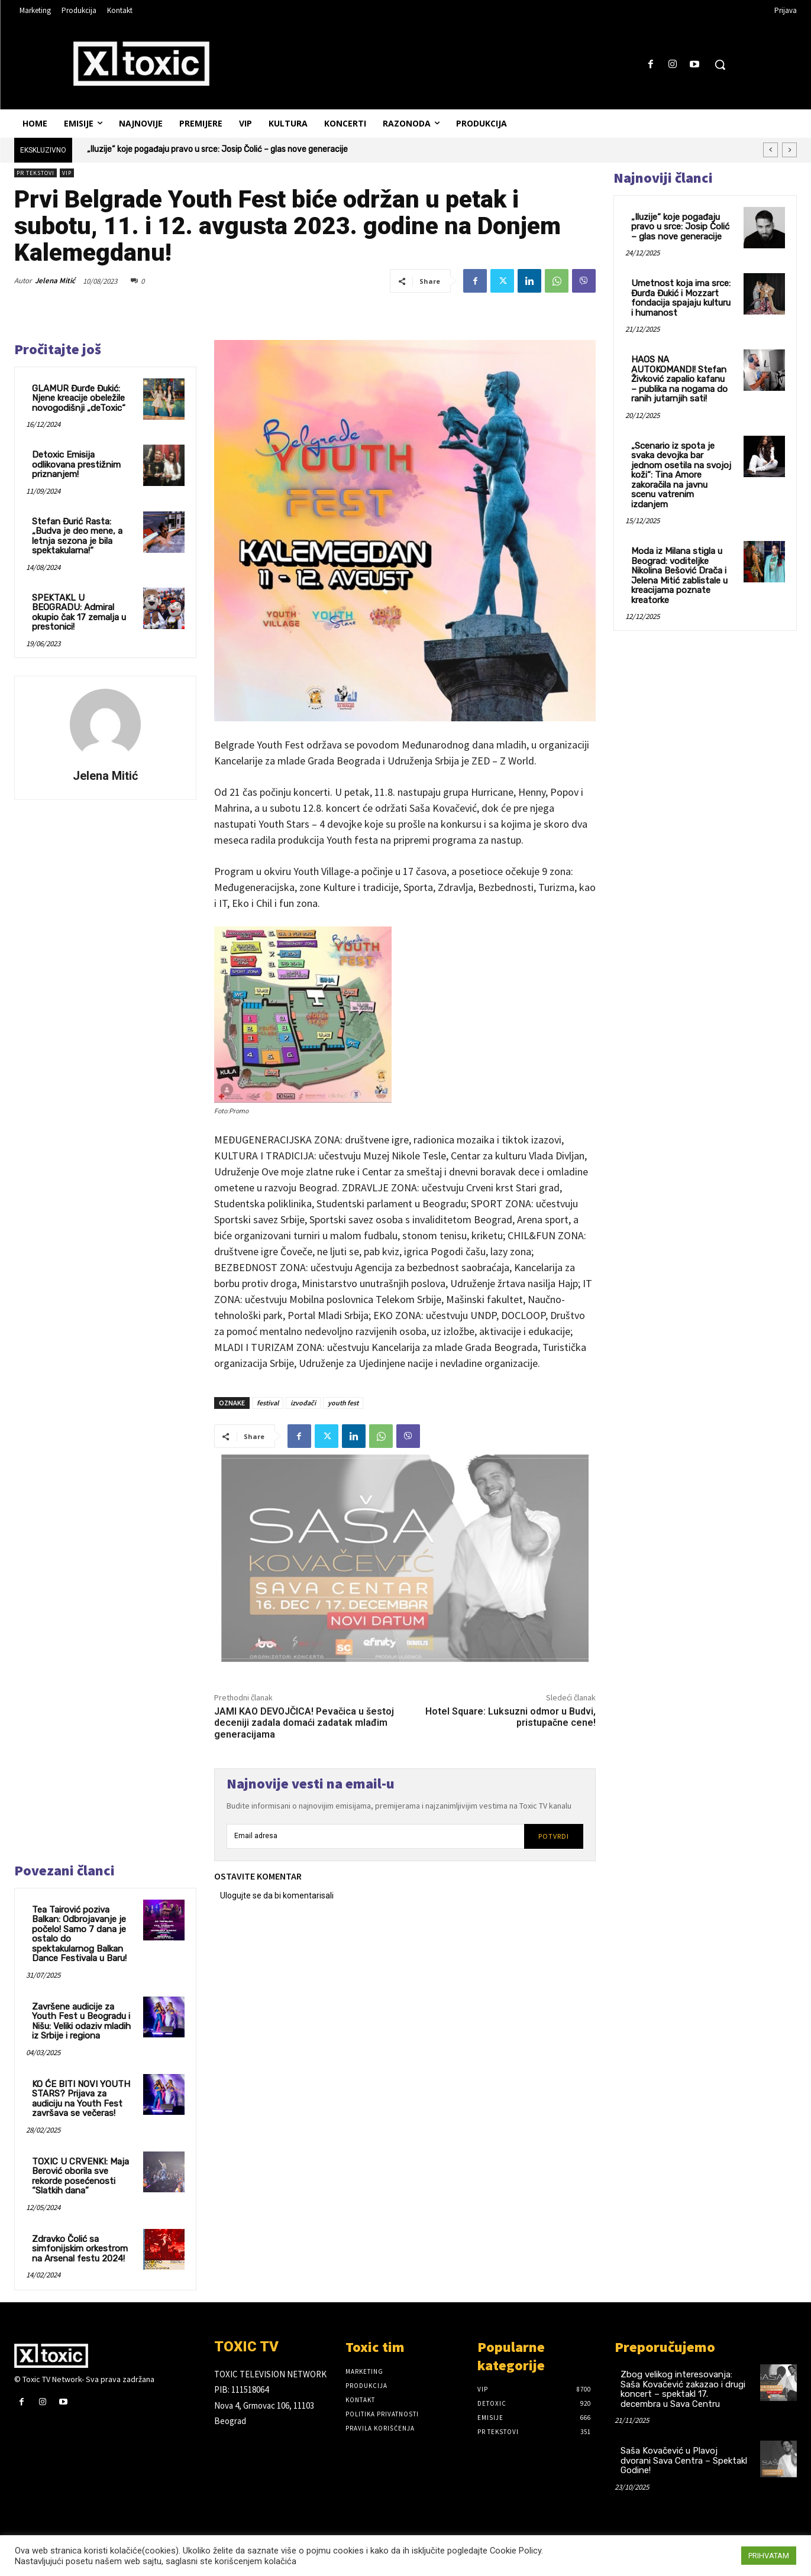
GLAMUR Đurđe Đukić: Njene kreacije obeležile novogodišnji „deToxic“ (78, 398)
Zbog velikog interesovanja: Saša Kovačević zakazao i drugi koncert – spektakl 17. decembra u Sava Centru (683, 2389)
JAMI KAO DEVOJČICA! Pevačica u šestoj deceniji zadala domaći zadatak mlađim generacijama (304, 1722)
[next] (789, 149)
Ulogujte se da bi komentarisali (277, 1895)
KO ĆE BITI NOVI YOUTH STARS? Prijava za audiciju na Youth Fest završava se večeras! (81, 2099)
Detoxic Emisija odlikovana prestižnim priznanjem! (76, 464)
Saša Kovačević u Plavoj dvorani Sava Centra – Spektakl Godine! (684, 2460)
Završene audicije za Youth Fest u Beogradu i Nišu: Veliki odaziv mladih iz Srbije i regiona (81, 2021)
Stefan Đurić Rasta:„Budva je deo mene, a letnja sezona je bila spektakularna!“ (77, 536)
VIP (67, 173)
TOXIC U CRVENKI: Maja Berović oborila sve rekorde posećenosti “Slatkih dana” (80, 2176)
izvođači (303, 1402)
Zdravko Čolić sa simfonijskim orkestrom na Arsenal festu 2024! (80, 2249)
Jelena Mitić (55, 281)
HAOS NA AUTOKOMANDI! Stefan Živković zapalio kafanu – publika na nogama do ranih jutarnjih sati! (679, 379)
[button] (720, 64)
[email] (375, 1836)
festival (268, 1402)
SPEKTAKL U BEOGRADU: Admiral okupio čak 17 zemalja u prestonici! (79, 612)
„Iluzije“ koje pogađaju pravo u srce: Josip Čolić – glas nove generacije (217, 149)
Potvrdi (553, 1836)
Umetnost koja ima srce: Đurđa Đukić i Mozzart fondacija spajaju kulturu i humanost (681, 298)
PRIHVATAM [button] (768, 2555)
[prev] (770, 149)
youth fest (343, 1402)
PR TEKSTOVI (35, 173)
